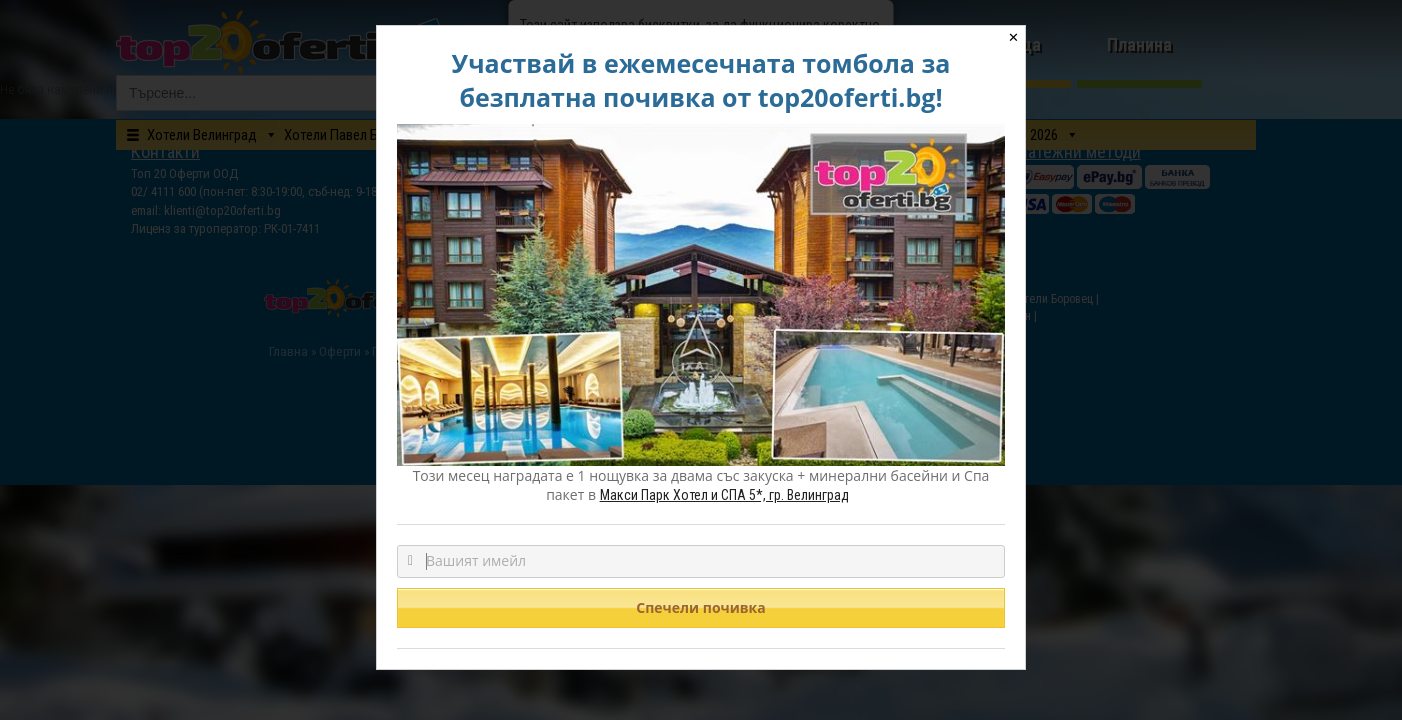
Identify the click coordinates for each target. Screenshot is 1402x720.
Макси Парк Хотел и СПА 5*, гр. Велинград (724, 495)
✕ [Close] (1013, 37)
